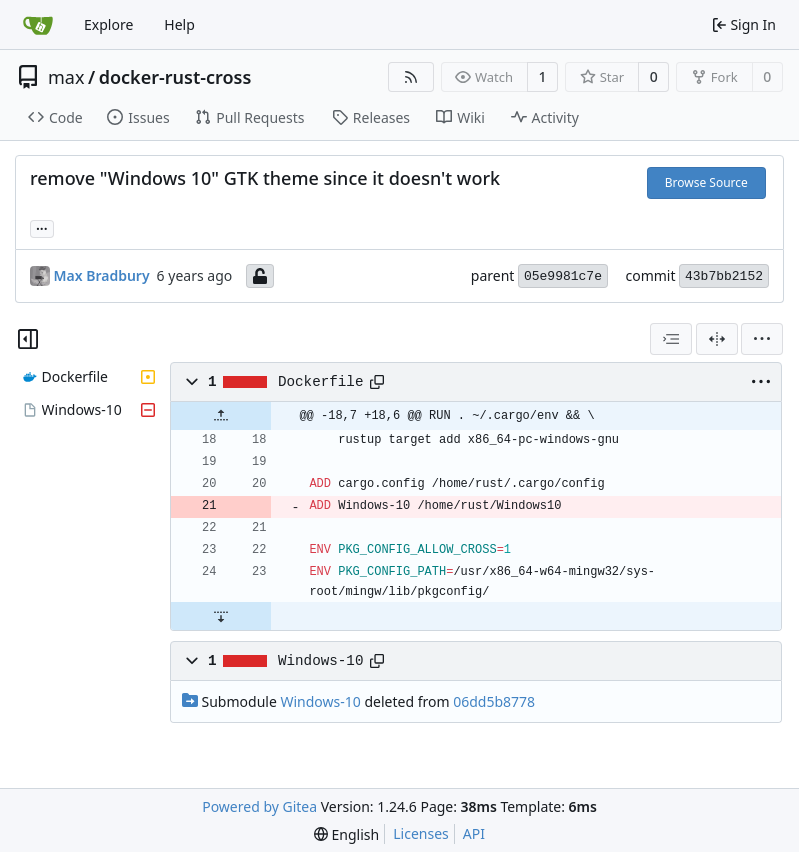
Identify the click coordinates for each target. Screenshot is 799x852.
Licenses (421, 833)
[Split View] (717, 339)
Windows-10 (321, 661)
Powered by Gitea (259, 806)
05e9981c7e (563, 276)
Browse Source (706, 182)
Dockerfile (321, 382)
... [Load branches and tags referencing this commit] (42, 227)
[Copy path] (377, 382)
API (474, 833)
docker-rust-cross (175, 77)
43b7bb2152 (724, 276)
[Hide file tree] (28, 339)
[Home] (38, 25)
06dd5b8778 (494, 701)
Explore (108, 24)
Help (179, 24)
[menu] (762, 339)
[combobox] (671, 339)
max (66, 77)
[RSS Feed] (411, 77)
